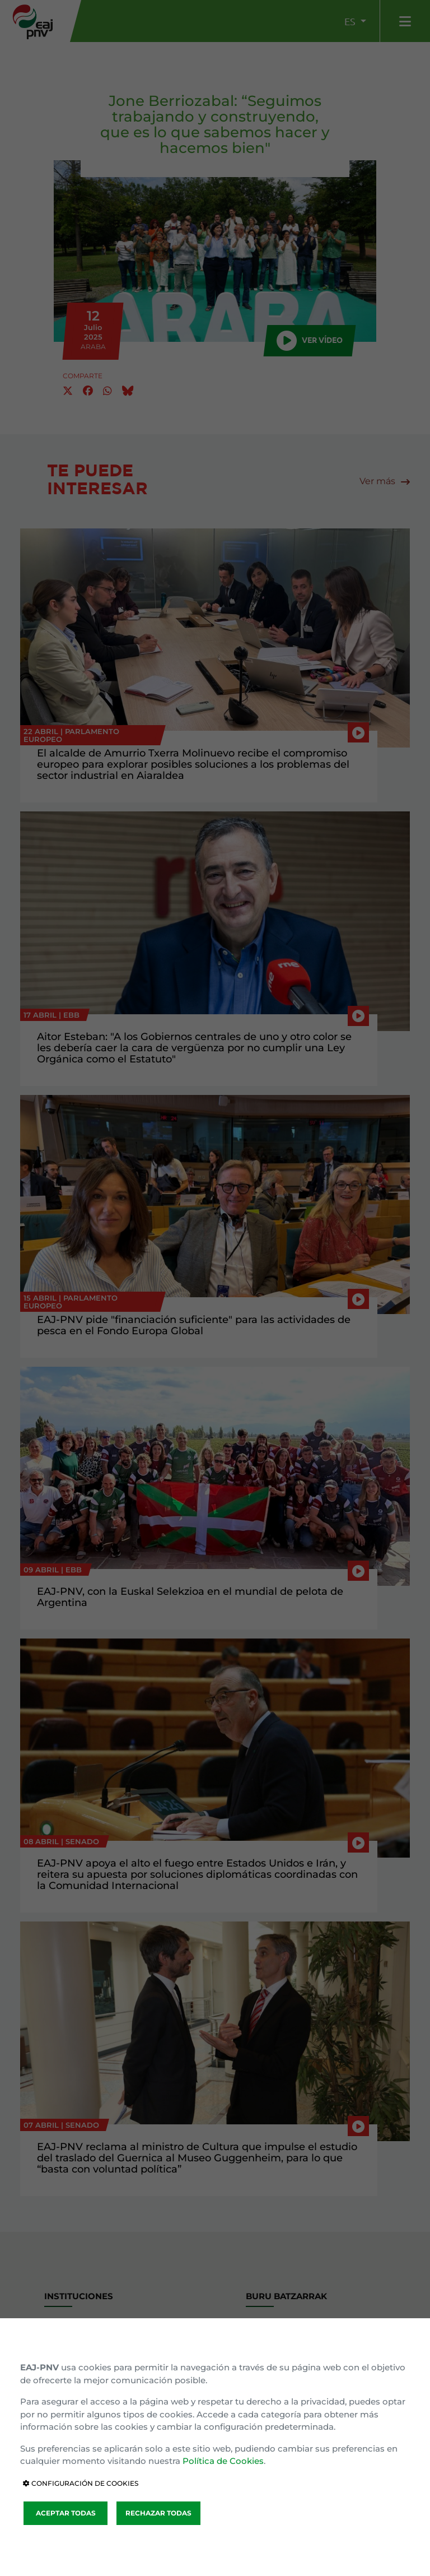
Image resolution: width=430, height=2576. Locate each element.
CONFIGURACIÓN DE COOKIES (80, 2483)
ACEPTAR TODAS (66, 2513)
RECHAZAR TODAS (158, 2513)
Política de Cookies (223, 2461)
